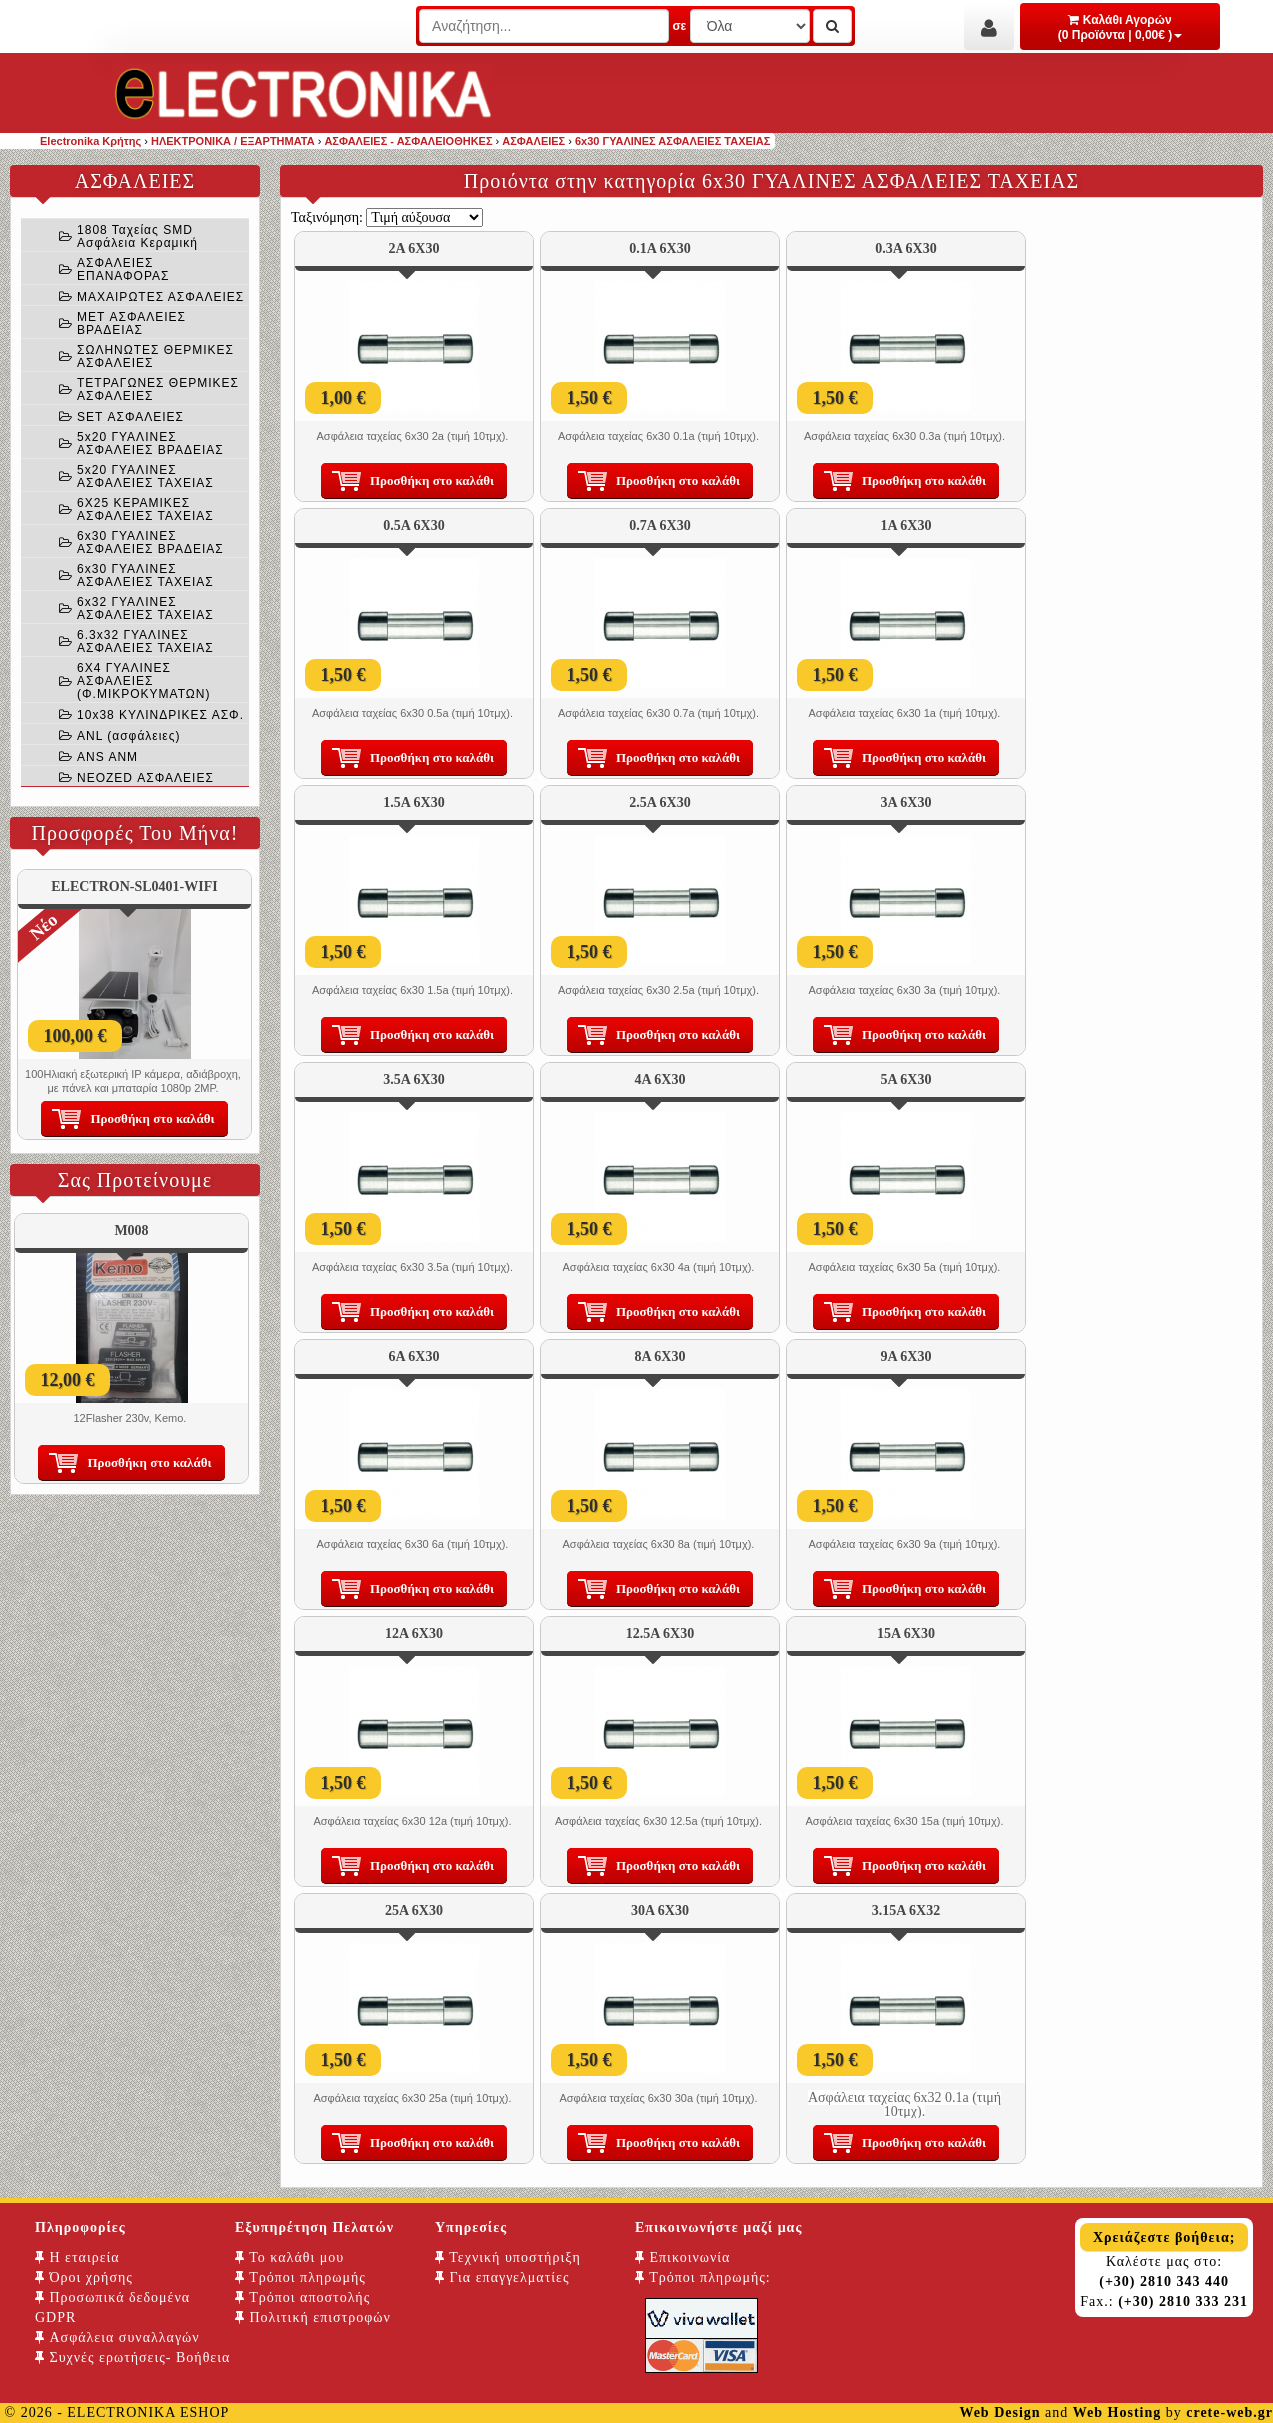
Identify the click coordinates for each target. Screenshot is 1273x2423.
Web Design (999, 2412)
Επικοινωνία (682, 2257)
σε (679, 26)
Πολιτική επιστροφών (313, 2317)
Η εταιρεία (77, 2257)
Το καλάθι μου (289, 2257)
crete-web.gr (1229, 2412)
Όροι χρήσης (84, 2277)
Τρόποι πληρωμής (300, 2277)
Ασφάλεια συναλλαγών (117, 2337)
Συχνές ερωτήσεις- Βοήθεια (132, 2357)
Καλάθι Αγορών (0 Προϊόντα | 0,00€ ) (1120, 27)
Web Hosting (1117, 2412)
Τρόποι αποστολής (302, 2297)
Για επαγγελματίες (502, 2277)
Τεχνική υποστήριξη (508, 2257)
